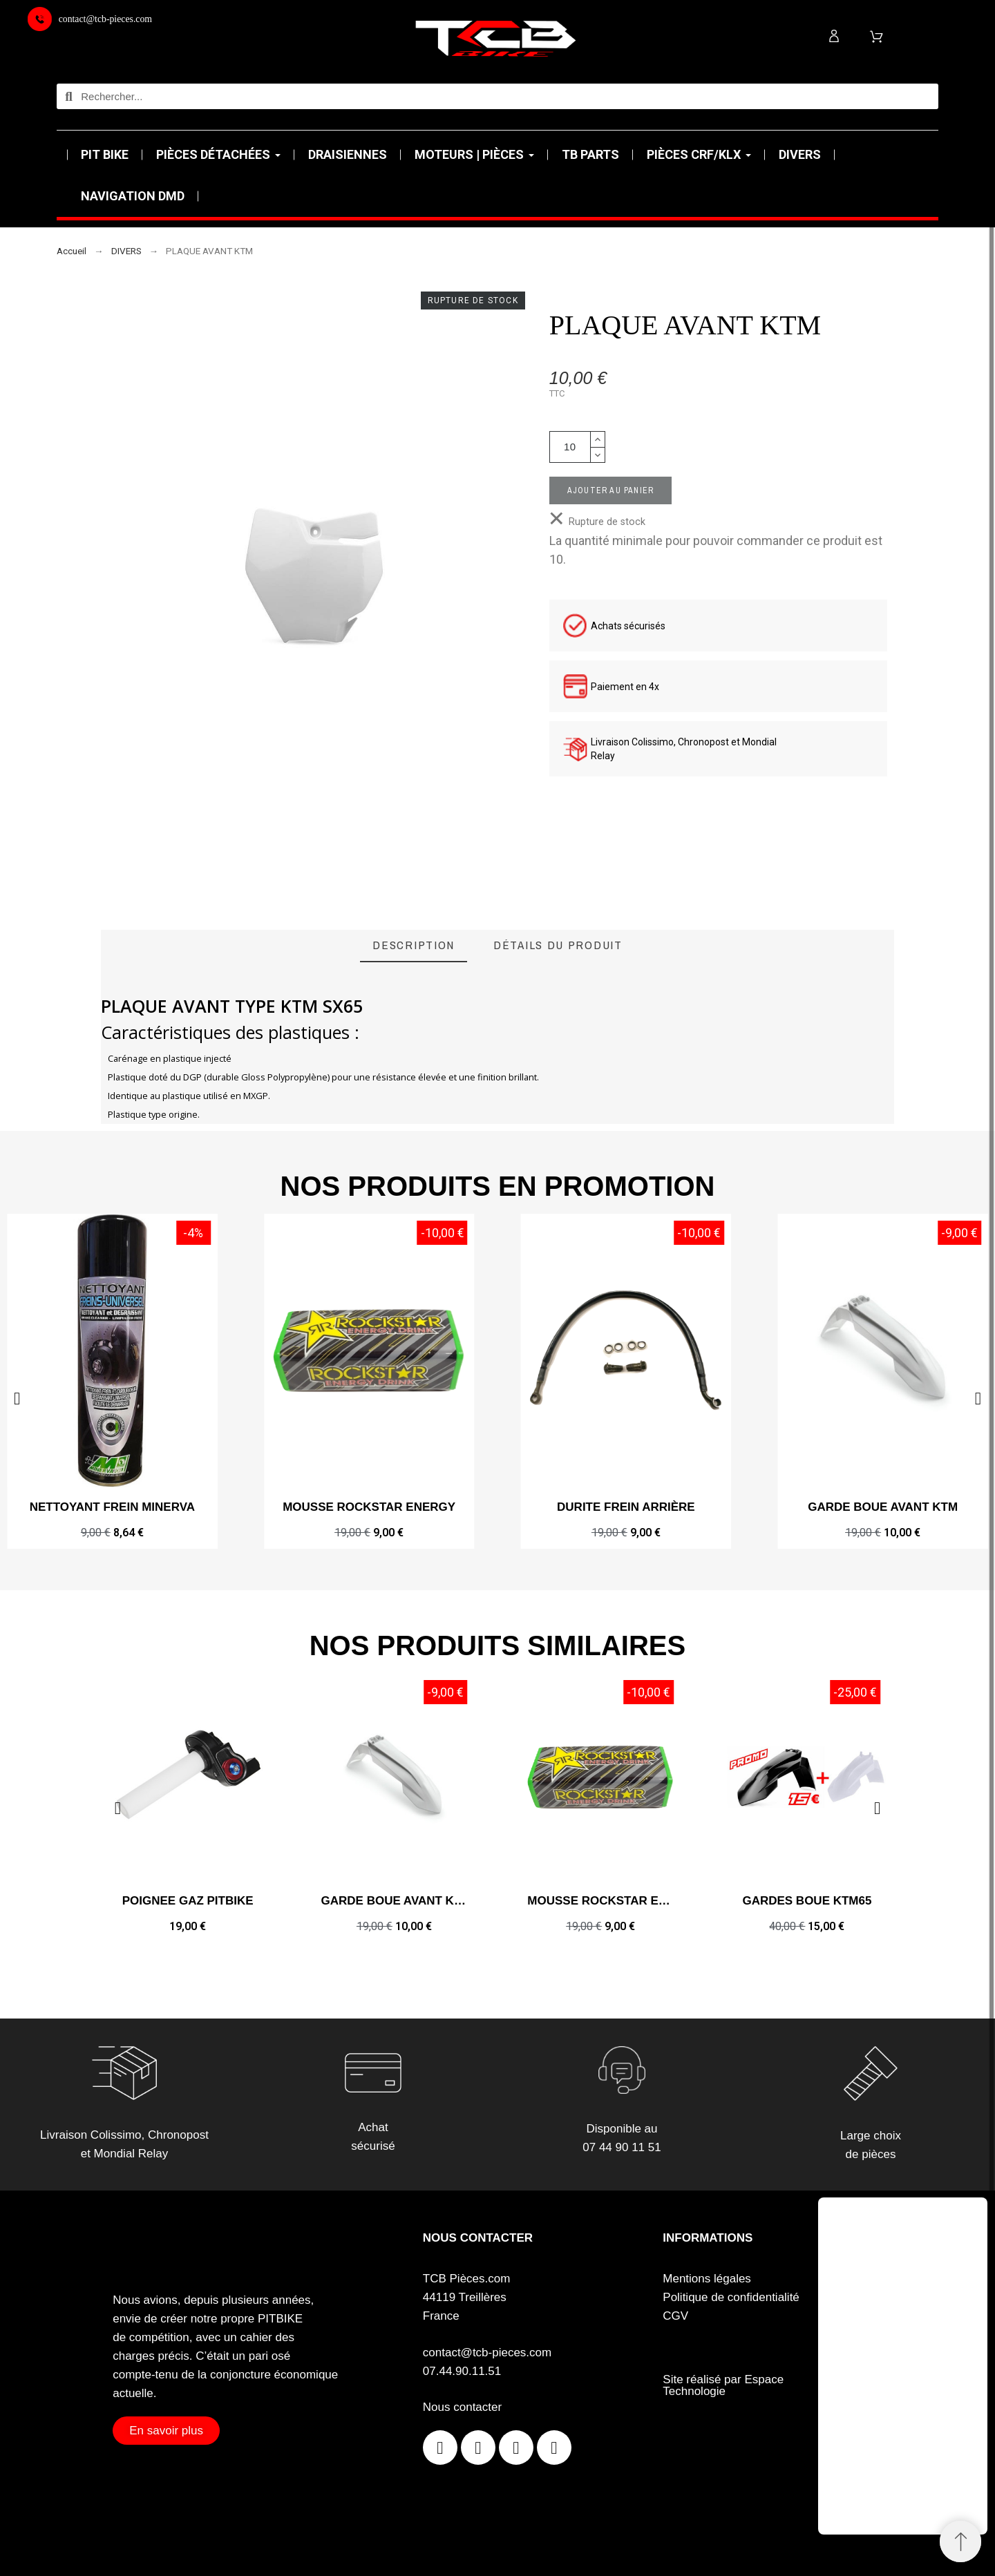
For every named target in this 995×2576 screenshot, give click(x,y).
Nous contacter (462, 2407)
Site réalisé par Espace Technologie (723, 2385)
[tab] (413, 946)
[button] (17, 1398)
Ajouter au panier (610, 490)
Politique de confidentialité (731, 2297)
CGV (675, 2315)
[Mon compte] (834, 36)
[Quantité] (570, 447)
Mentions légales (707, 2278)
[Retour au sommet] (960, 2541)
